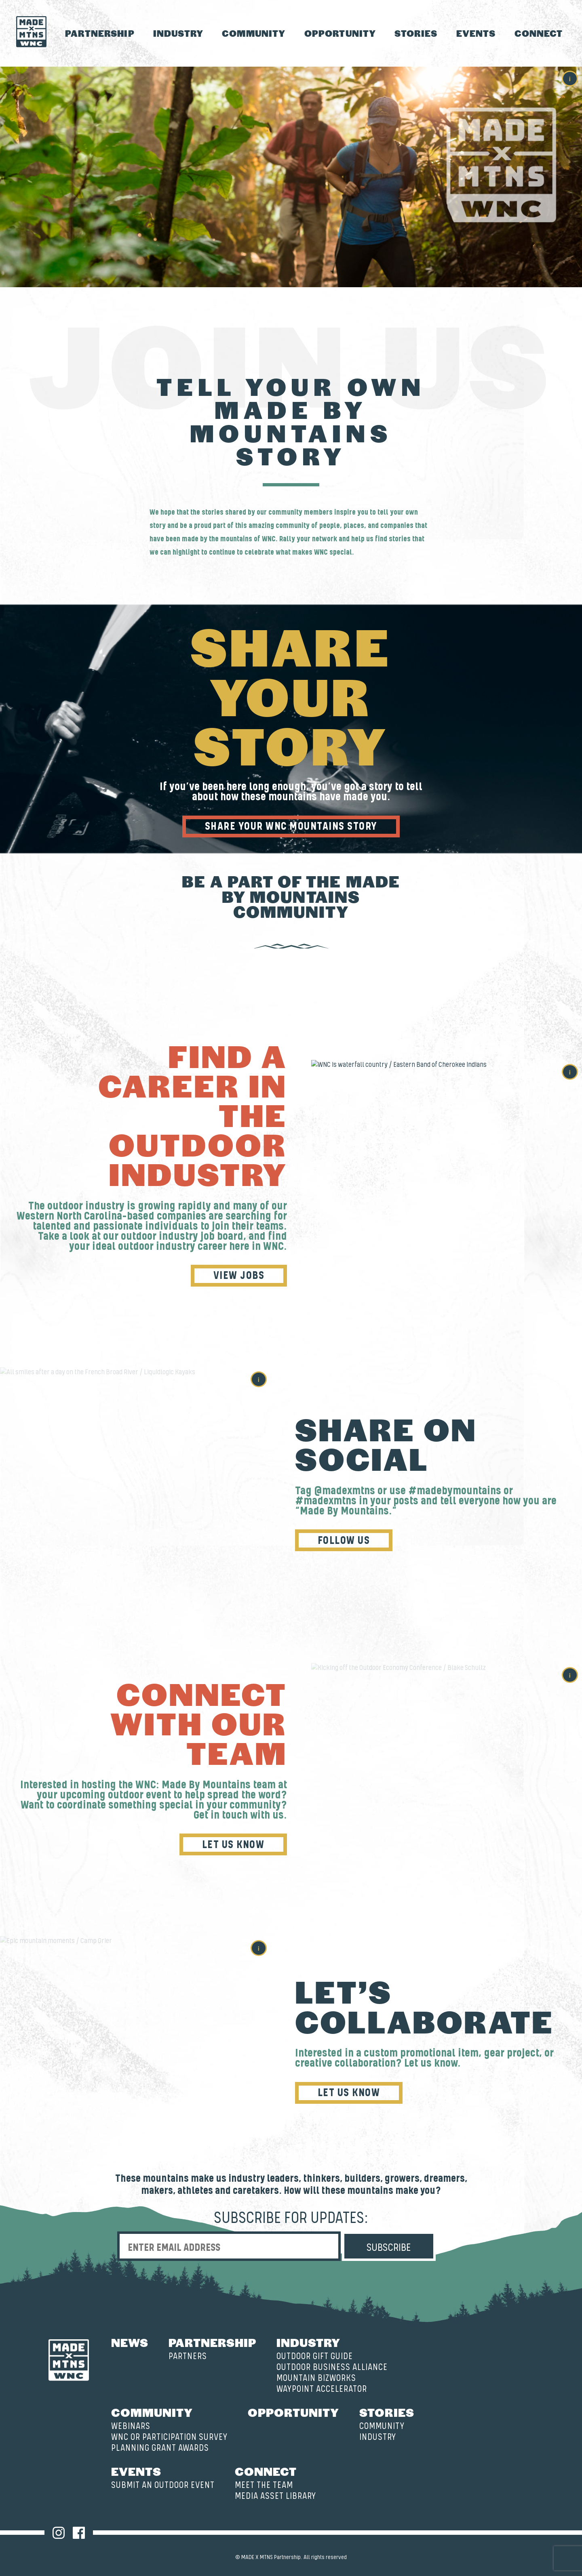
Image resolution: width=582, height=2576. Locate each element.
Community (253, 33)
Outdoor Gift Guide (314, 2356)
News (129, 2342)
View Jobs (241, 1276)
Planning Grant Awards (160, 2448)
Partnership (100, 33)
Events (476, 33)
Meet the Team (264, 2485)
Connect (539, 33)
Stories (415, 33)
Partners (188, 2356)
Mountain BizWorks (316, 2378)
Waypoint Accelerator (321, 2389)
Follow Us (341, 1541)
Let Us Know (236, 1845)
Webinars (130, 2426)
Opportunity (340, 33)
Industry (178, 33)
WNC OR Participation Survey (169, 2437)
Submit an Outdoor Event (163, 2485)
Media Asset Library (275, 2496)
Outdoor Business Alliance (332, 2367)
